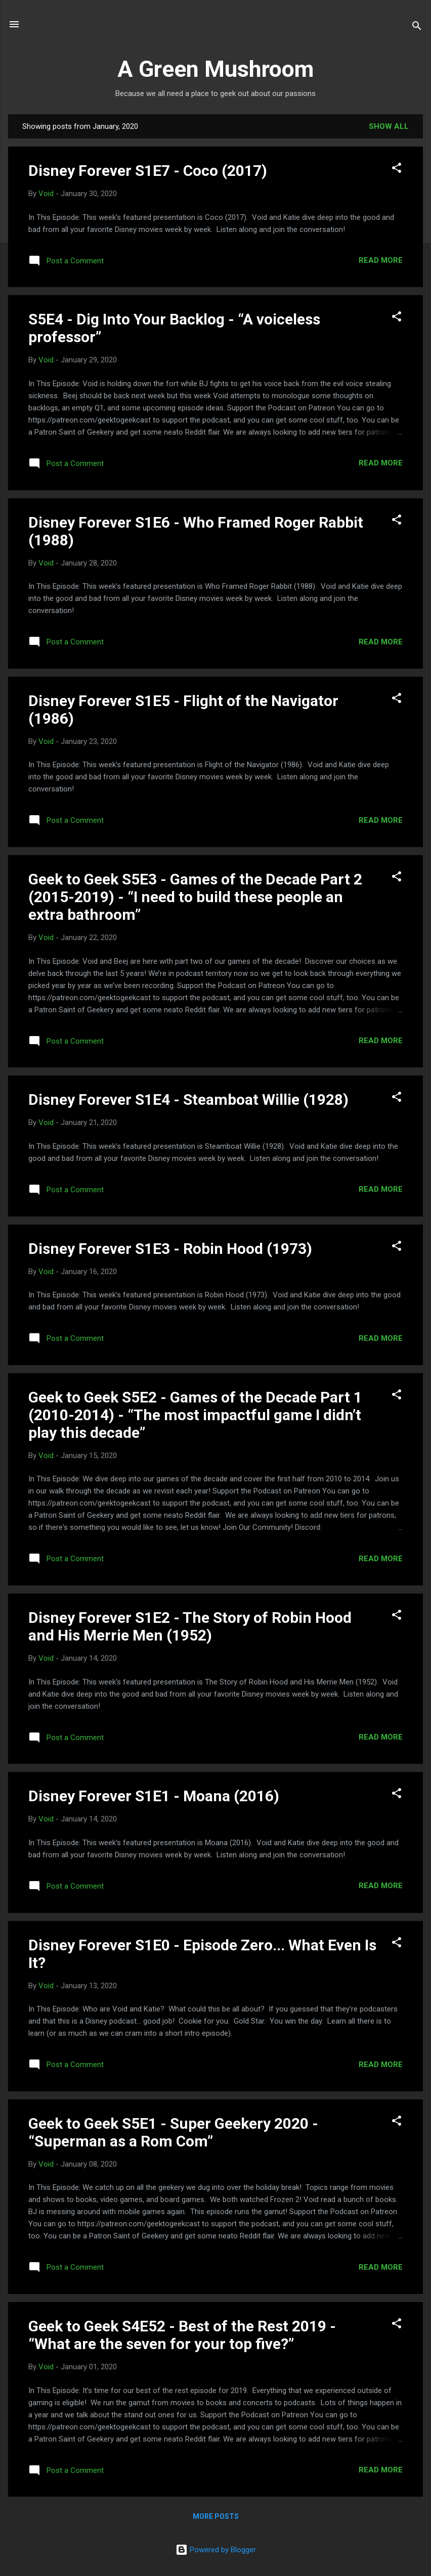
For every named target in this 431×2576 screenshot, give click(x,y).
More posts (216, 2516)
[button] (397, 169)
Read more (381, 260)
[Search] (417, 27)
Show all (389, 126)
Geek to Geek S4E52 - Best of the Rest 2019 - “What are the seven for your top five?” (182, 2335)
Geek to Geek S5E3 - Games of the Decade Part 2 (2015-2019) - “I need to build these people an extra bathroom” (195, 896)
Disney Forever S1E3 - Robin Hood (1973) (170, 1248)
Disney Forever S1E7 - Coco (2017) (147, 170)
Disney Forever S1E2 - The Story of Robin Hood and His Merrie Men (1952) (190, 1626)
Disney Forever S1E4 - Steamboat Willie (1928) (188, 1099)
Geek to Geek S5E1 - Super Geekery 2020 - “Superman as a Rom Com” (173, 2132)
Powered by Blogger (216, 2549)
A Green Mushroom (215, 69)
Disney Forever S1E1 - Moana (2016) (153, 1796)
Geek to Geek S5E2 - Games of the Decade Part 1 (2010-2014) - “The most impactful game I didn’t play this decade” (195, 1414)
